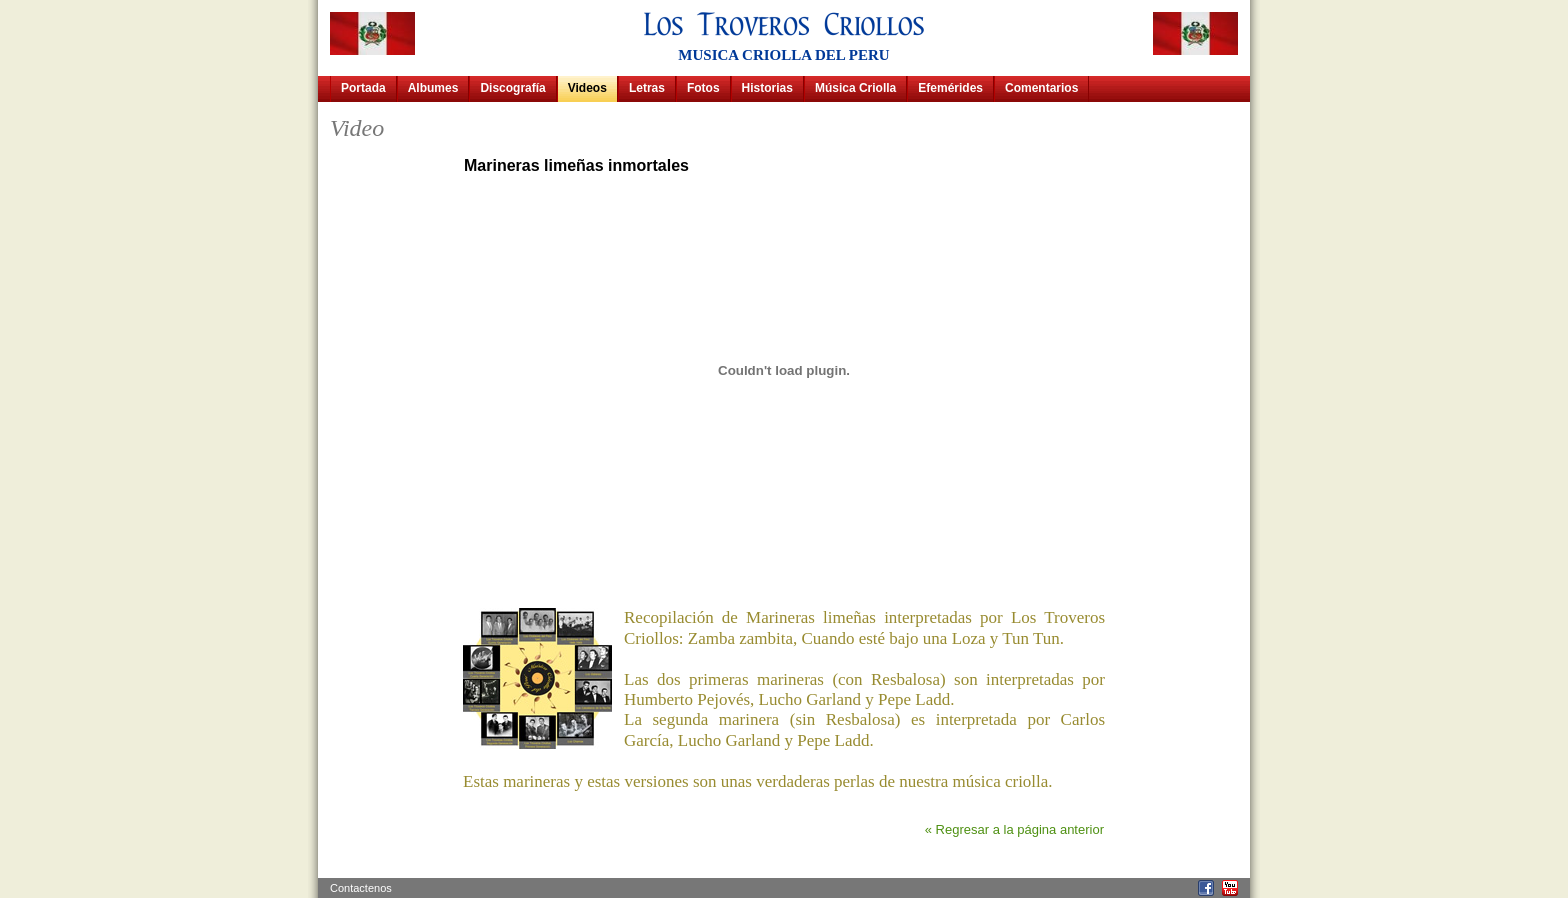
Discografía (512, 88)
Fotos (703, 88)
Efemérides (950, 88)
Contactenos (361, 888)
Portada (363, 88)
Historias (767, 88)
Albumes (433, 88)
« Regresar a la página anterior (1014, 829)
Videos (587, 88)
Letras (647, 88)
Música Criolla (855, 88)
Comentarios (1041, 88)
